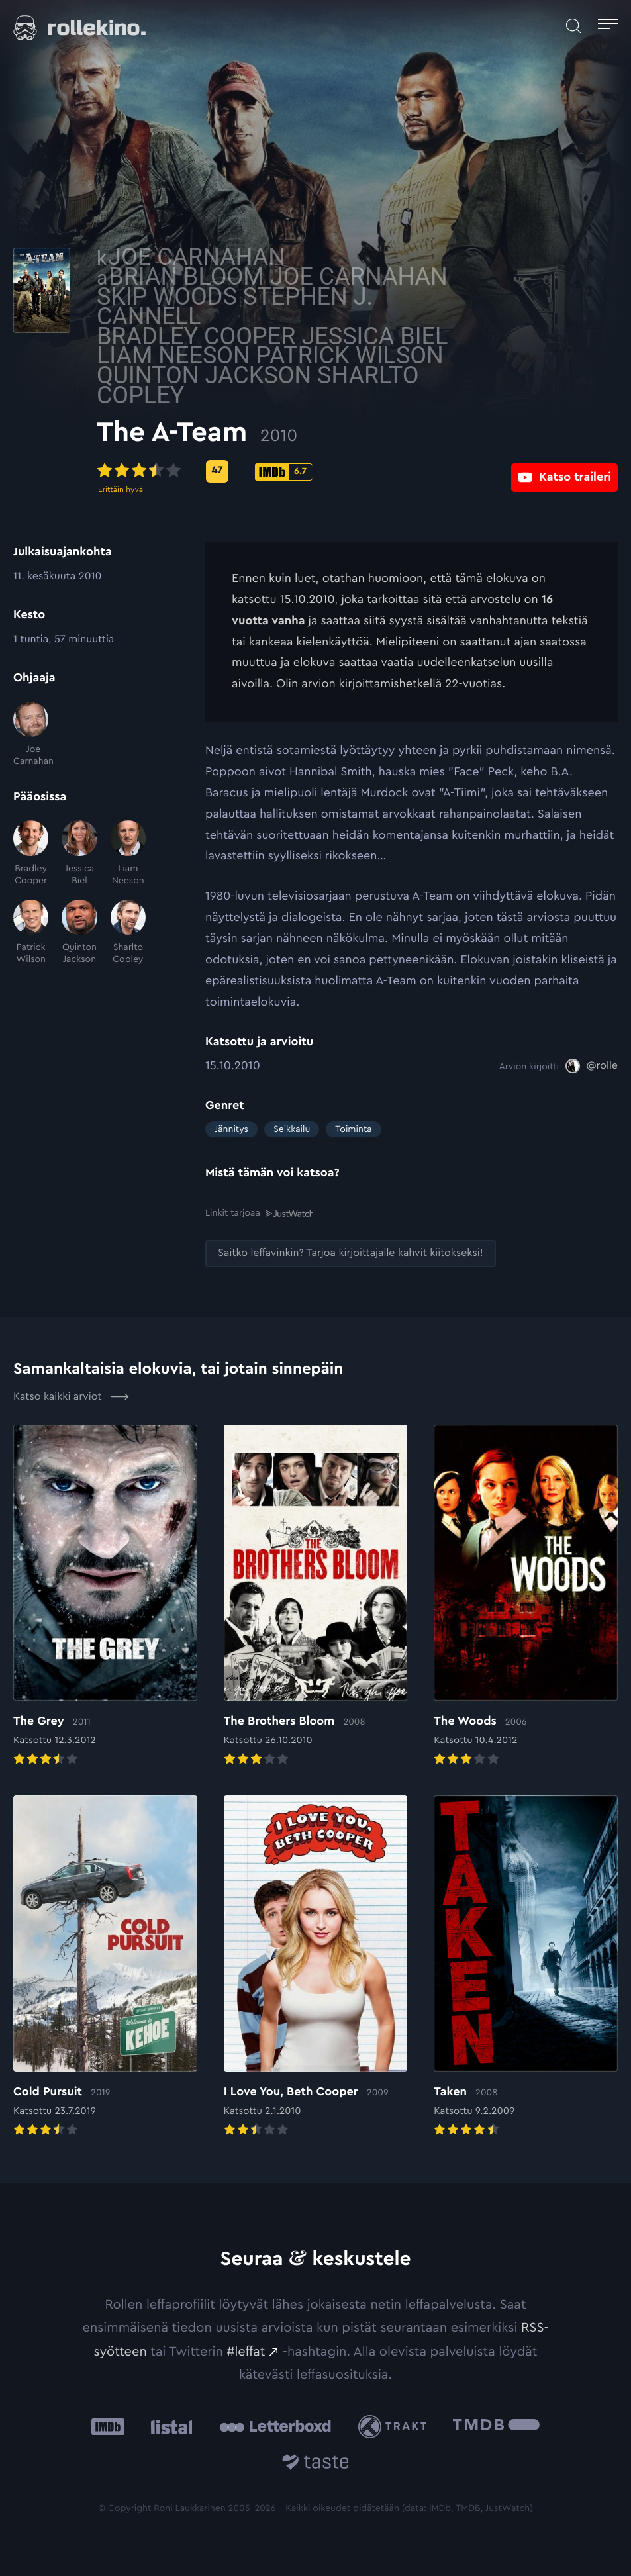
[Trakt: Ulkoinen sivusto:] (396, 2426)
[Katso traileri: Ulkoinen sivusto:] (564, 471)
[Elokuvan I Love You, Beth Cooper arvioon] (316, 1967)
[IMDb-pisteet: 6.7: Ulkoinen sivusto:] (393, 472)
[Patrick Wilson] (30, 933)
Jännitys (231, 1129)
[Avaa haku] (573, 25)
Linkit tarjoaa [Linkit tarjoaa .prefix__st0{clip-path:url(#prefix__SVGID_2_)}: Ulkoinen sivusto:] (259, 1212)
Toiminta (353, 1129)
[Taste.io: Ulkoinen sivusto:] (315, 2464)
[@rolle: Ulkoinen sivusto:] (591, 1066)
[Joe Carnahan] (30, 735)
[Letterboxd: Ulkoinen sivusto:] (275, 2426)
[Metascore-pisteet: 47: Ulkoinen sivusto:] (326, 471)
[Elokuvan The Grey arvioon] (105, 1597)
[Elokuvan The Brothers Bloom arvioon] (316, 1597)
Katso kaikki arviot (71, 1396)
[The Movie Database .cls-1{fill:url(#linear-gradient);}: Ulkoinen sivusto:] (496, 2426)
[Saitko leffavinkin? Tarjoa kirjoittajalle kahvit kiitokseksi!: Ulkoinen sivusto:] (350, 1253)
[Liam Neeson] (128, 853)
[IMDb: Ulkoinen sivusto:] (108, 2426)
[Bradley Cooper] (30, 853)
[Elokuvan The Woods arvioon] (526, 1597)
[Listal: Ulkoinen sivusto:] (168, 2426)
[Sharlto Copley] (128, 933)
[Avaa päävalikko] (608, 25)
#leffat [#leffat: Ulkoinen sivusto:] (245, 2351)
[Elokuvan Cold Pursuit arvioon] (105, 1967)
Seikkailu (291, 1129)
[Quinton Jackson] (79, 933)
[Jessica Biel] (79, 853)
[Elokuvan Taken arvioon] (526, 1967)
